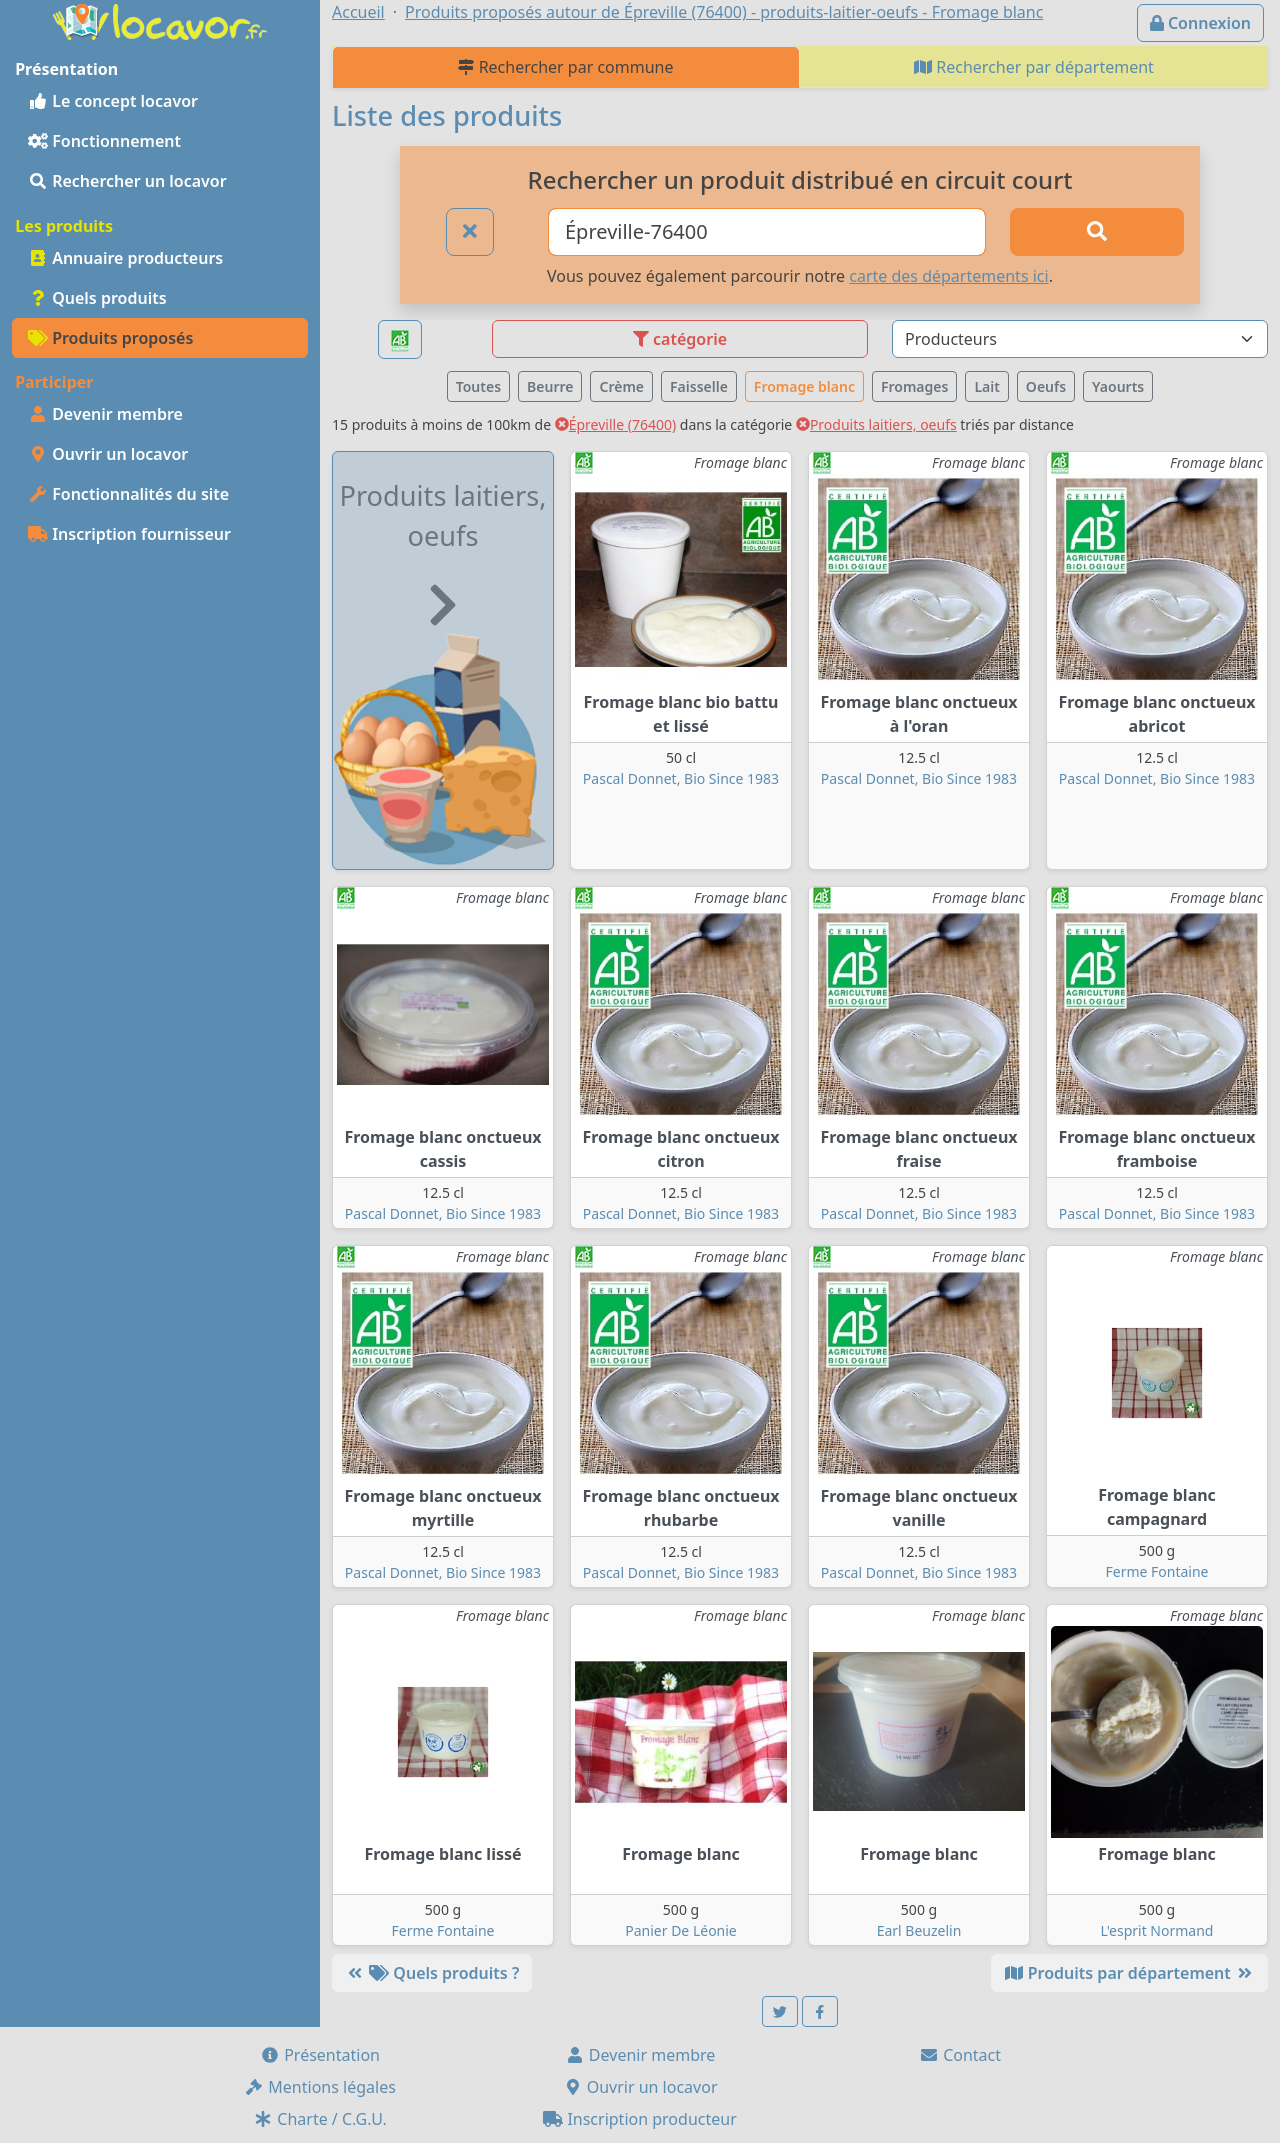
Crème (621, 386)
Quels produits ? (432, 1973)
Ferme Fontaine (1156, 1571)
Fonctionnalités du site (128, 494)
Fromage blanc (804, 386)
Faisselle (699, 386)
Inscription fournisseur (129, 534)
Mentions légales (320, 2087)
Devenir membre (105, 414)
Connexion (1200, 23)
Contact (960, 2055)
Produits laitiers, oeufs (876, 424)
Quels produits (97, 298)
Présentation (320, 2055)
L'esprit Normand (1157, 1930)
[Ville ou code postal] (767, 232)
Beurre (550, 386)
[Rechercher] (1097, 232)
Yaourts (1118, 386)
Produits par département (1129, 1973)
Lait (986, 386)
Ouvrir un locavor (108, 454)
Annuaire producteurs (125, 258)
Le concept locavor (113, 101)
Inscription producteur (640, 2119)
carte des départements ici (948, 276)
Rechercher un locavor (127, 181)
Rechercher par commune (565, 67)
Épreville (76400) (615, 424)
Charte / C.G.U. (320, 2119)
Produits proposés (110, 338)
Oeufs (1046, 386)
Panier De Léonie (681, 1930)
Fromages (914, 386)
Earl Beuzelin (919, 1930)
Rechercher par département (1034, 67)
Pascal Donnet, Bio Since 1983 (681, 778)
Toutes (478, 386)
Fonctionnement (104, 141)
